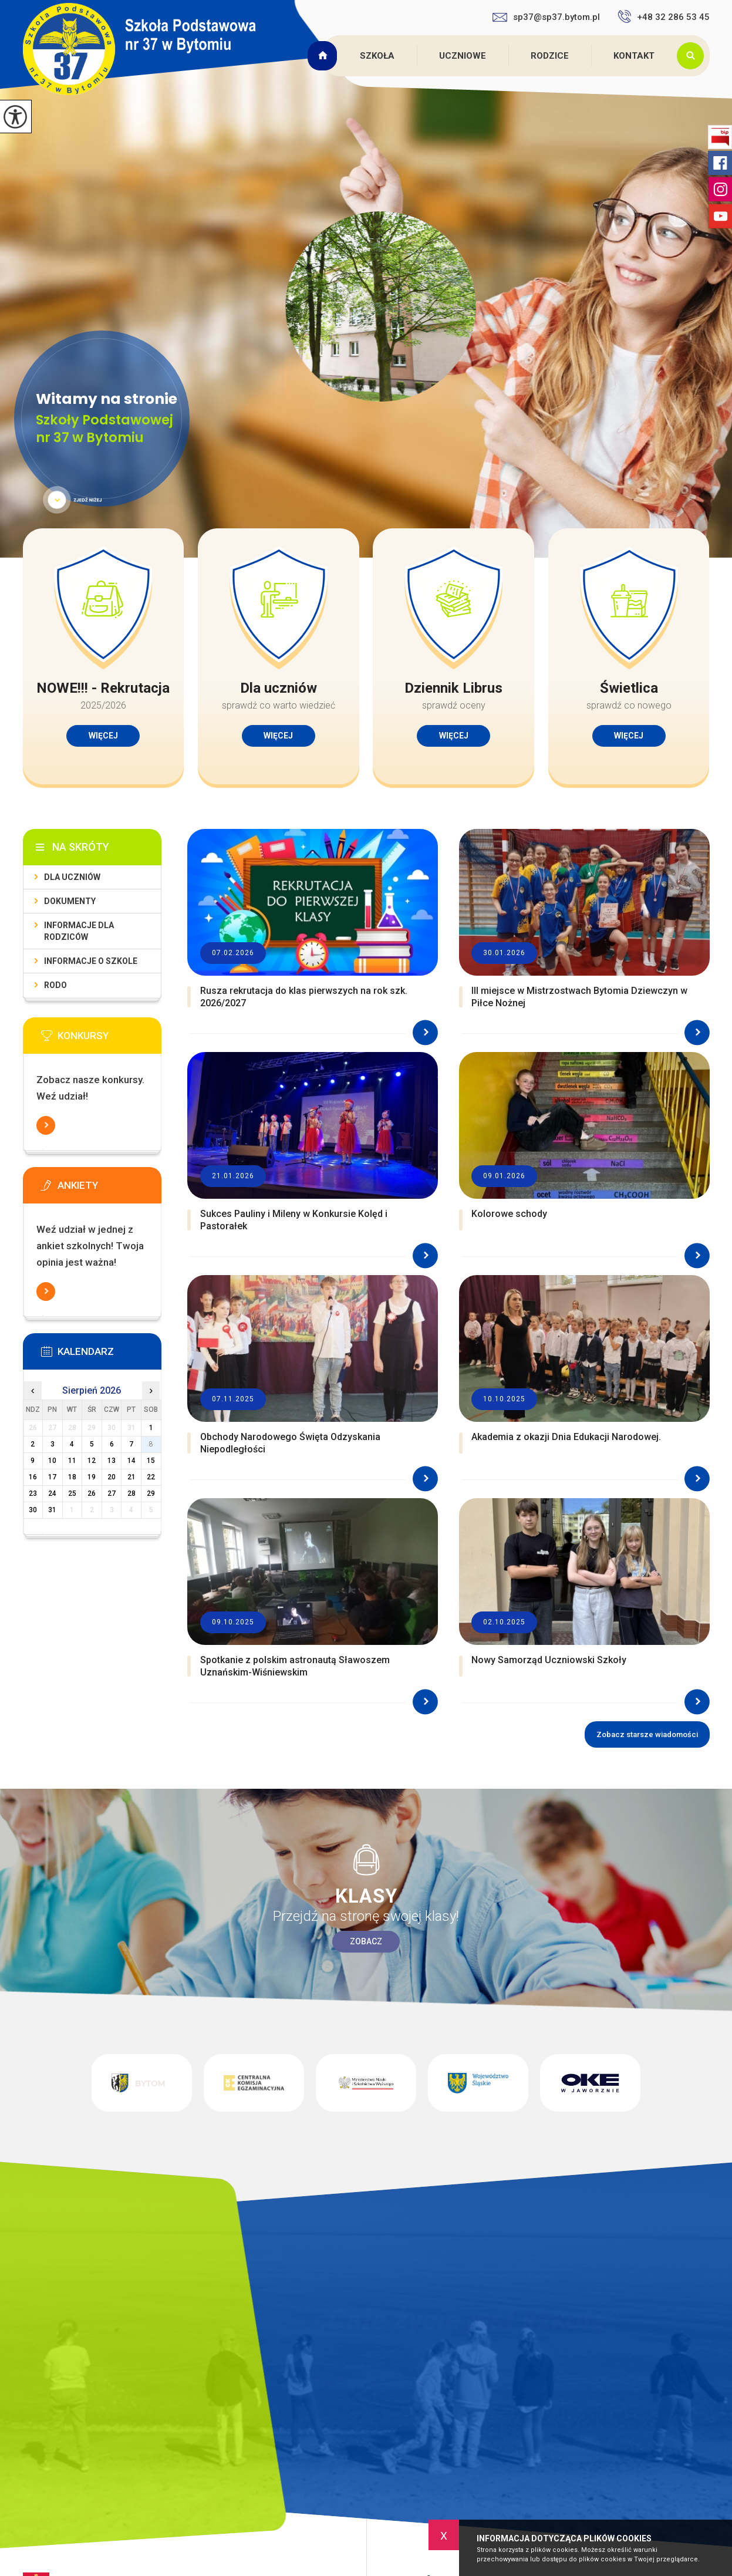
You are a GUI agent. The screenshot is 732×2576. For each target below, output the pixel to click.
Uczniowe (462, 55)
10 (52, 1460)
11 (72, 1460)
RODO (55, 985)
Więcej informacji (45, 1125)
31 (52, 1510)
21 (131, 1477)
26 (91, 1493)
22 (151, 1477)
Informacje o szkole (90, 961)
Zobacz (366, 1941)
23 (33, 1493)
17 (52, 1477)
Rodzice (550, 55)
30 (33, 1510)
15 (151, 1460)
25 (72, 1493)
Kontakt (634, 55)
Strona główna (324, 55)
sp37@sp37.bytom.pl (546, 17)
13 (111, 1460)
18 (72, 1477)
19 (91, 1477)
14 (131, 1460)
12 (91, 1460)
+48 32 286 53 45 (664, 16)
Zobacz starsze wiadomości (647, 1734)
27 (111, 1493)
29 (151, 1493)
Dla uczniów (72, 877)
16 (33, 1477)
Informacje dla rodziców (79, 931)
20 (111, 1477)
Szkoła (377, 55)
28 (131, 1493)
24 (52, 1493)
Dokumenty (70, 901)
